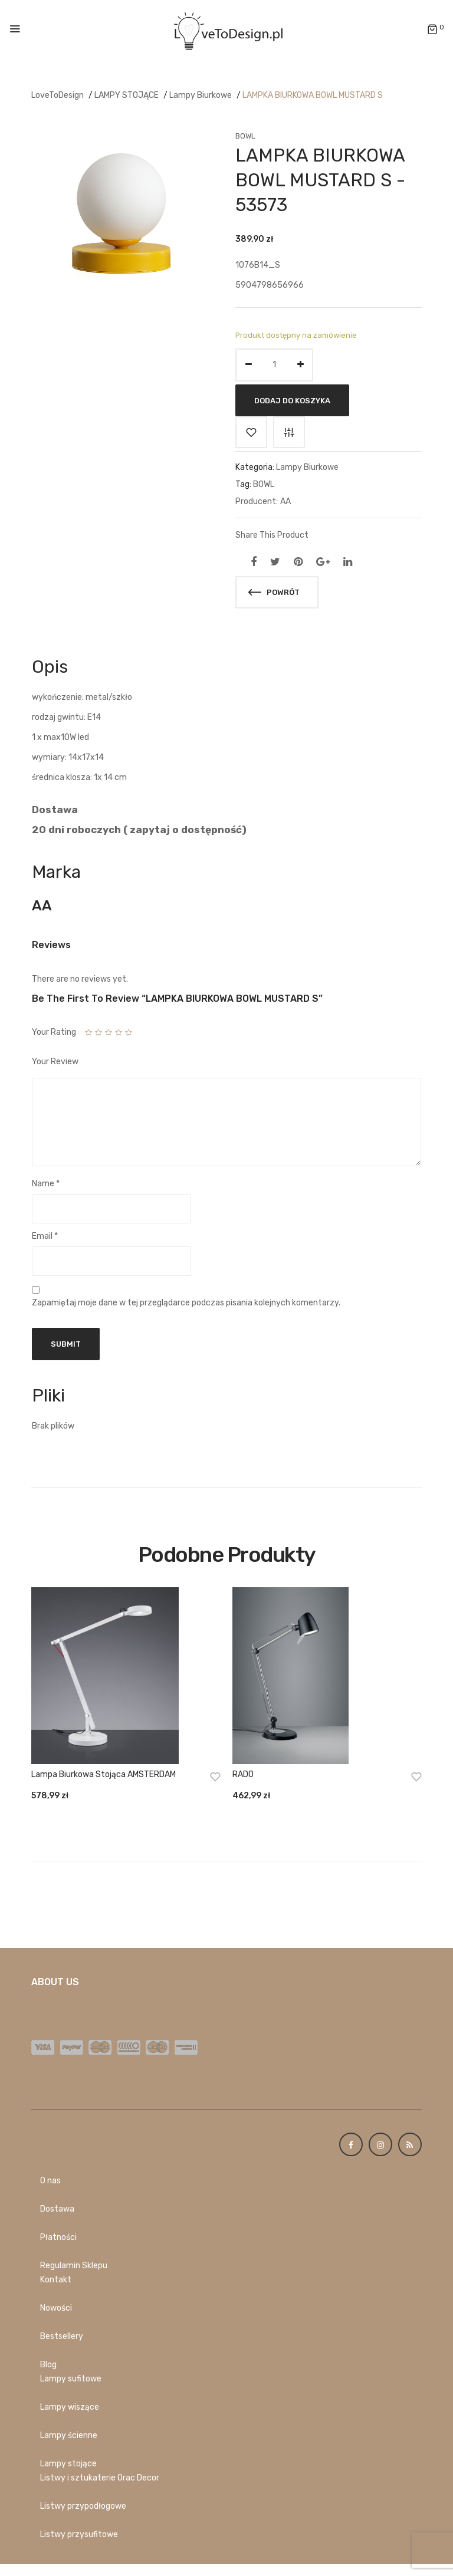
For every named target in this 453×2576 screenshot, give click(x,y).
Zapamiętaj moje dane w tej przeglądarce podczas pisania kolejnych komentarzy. (186, 1303)
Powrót (274, 592)
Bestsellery (61, 2336)
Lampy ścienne (68, 2435)
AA (285, 501)
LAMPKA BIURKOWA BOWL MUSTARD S (312, 95)
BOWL (245, 135)
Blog (48, 2365)
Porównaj (289, 432)
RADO (243, 1774)
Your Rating (54, 1032)
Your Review (55, 1062)
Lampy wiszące (69, 2407)
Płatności (58, 2237)
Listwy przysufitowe (79, 2534)
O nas (50, 2181)
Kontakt (55, 2280)
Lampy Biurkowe (200, 95)
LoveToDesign (57, 95)
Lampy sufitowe (70, 2379)
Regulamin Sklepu (73, 2266)
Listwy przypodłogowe (83, 2506)
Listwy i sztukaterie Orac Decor (99, 2478)
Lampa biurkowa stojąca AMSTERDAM (103, 1774)
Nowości (56, 2308)
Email (45, 1236)
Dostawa (57, 2209)
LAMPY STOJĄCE (126, 95)
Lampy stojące (68, 2464)
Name (46, 1184)
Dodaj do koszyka (292, 400)
